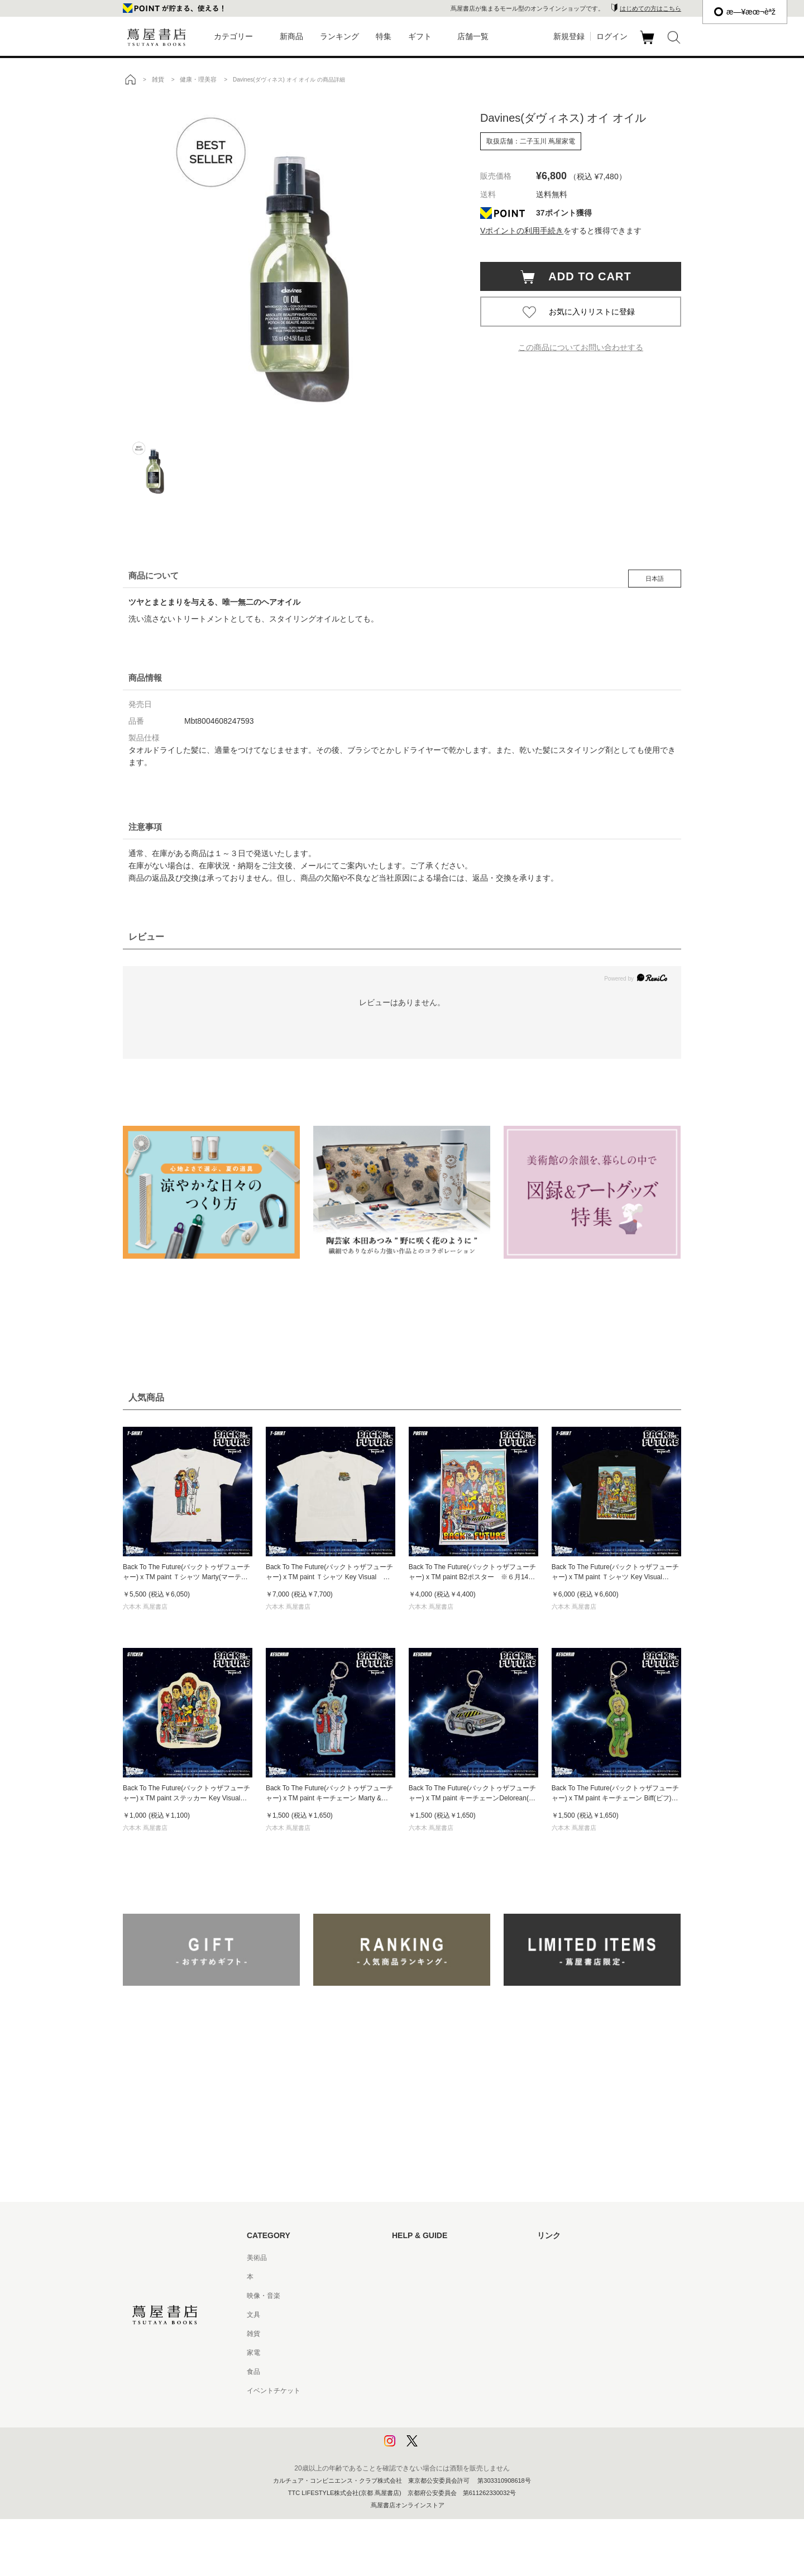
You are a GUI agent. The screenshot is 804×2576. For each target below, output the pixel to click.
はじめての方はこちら (650, 8)
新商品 (291, 36)
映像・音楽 (263, 2296)
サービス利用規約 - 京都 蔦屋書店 (443, 2334)
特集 (383, 36)
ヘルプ (402, 2277)
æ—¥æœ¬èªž (745, 11)
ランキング (339, 36)
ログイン (612, 36)
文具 (253, 2315)
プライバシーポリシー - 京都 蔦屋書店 (449, 2428)
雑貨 (253, 2334)
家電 (253, 2353)
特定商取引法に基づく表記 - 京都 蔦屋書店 (456, 2391)
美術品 (257, 2258)
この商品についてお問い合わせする (580, 347)
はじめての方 (412, 2258)
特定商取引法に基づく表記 (432, 2372)
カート (648, 44)
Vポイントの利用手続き (521, 230)
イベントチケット (273, 2391)
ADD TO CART (584, 276)
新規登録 (569, 36)
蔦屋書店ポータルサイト (574, 2258)
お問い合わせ (412, 2296)
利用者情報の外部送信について (439, 2447)
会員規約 (405, 2353)
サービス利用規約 (419, 2315)
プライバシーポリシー (425, 2409)
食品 (253, 2372)
